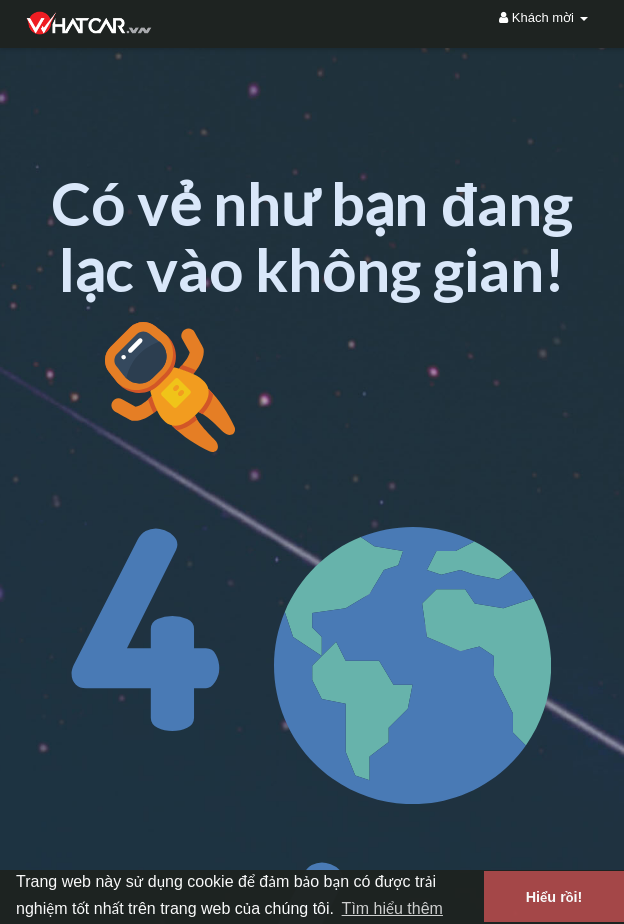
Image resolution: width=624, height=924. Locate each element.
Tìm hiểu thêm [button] (392, 908)
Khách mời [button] (543, 17)
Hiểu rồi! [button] (554, 897)
